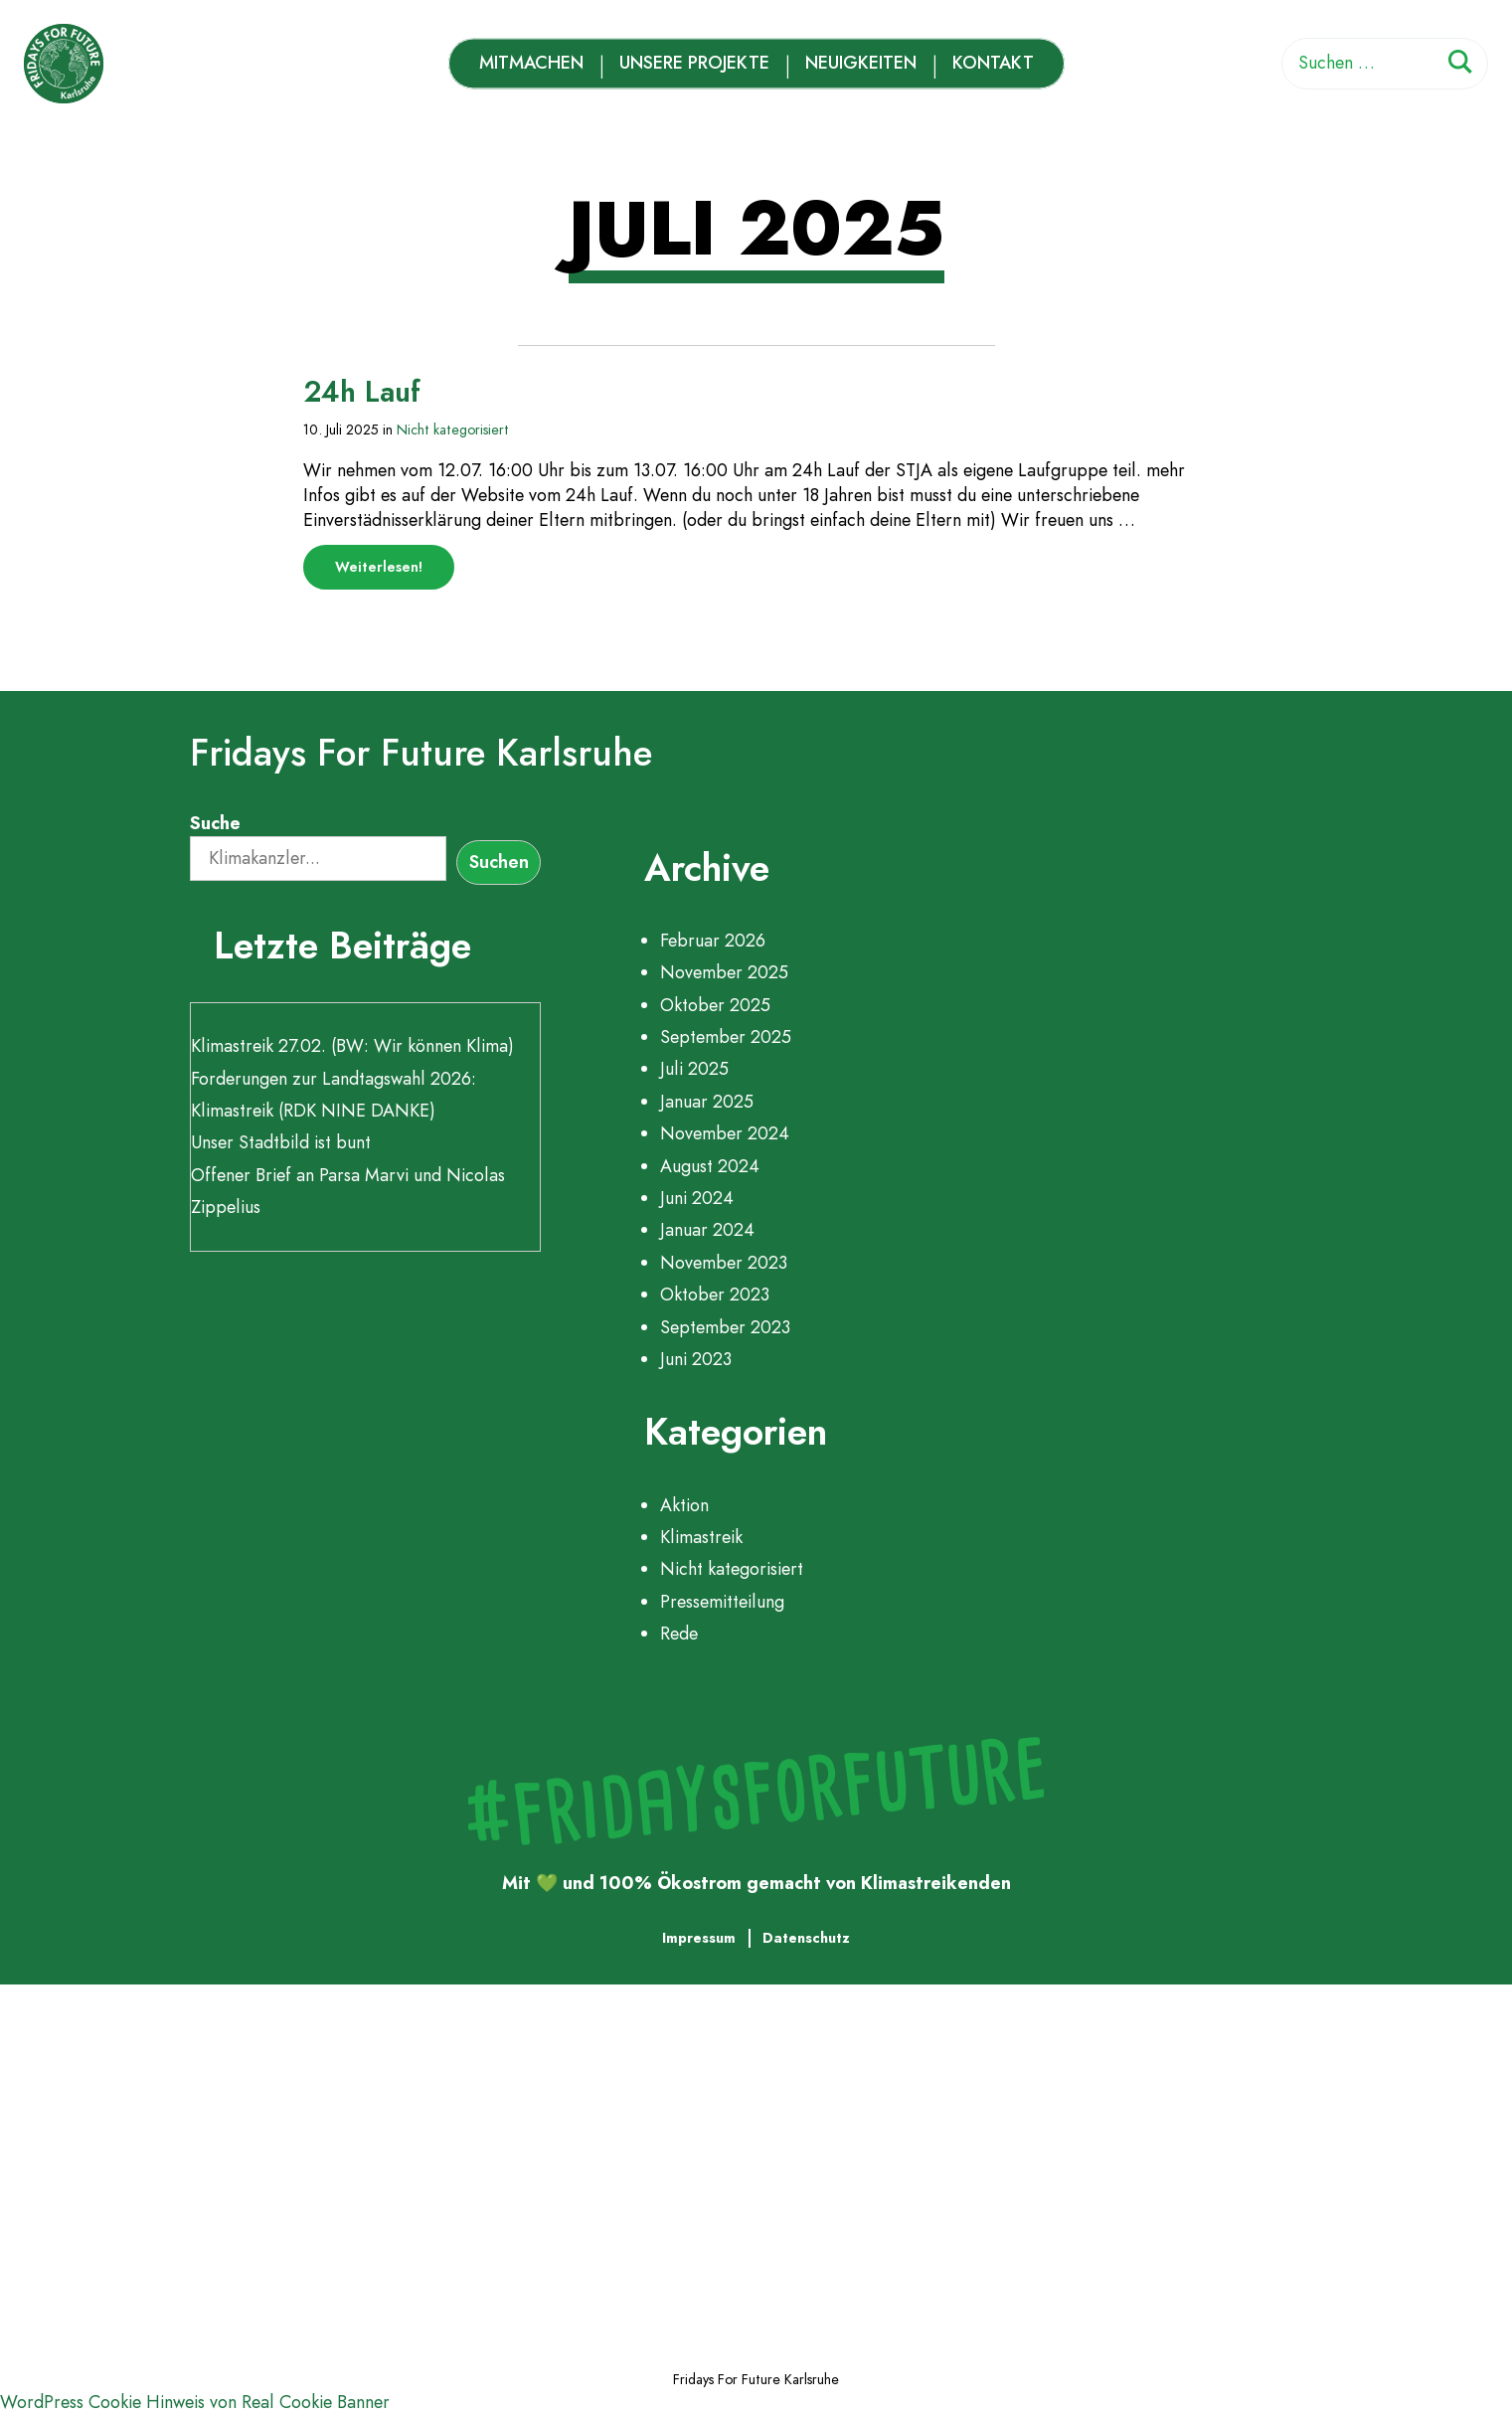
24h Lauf (361, 392)
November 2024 (724, 1133)
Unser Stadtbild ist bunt (281, 1142)
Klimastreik (701, 1537)
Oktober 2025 (715, 1005)
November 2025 (724, 972)
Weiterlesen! (394, 573)
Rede (679, 1633)
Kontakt (993, 63)
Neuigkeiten (861, 63)
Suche (215, 823)
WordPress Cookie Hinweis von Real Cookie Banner (195, 2402)
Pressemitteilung (722, 1602)
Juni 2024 (697, 1198)
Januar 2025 (707, 1102)
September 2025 (725, 1037)
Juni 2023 (696, 1359)
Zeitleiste (158, 2167)
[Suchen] (1460, 65)
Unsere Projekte (694, 63)
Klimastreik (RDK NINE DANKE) (313, 1110)
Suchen (499, 862)
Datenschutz (806, 1938)
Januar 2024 (707, 1230)
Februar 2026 (712, 940)
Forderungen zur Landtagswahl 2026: (333, 1079)
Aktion (684, 1505)
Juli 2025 (694, 1069)
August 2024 (709, 1166)
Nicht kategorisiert (453, 429)
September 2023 (725, 1327)
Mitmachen (531, 63)
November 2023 (723, 1263)
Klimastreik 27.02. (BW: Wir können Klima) (352, 1046)
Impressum (699, 1938)
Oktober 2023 (714, 1294)
